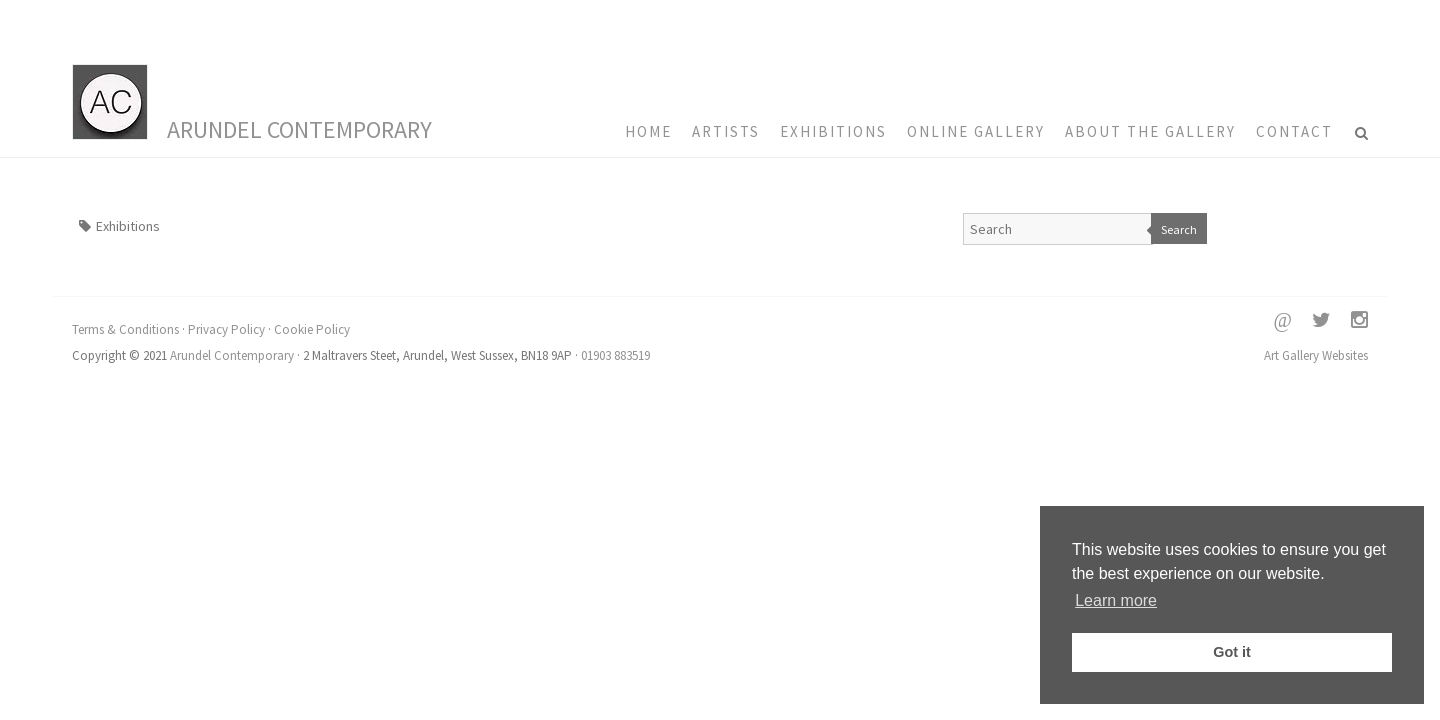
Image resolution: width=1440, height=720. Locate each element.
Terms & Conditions (125, 329)
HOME (648, 131)
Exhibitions (833, 131)
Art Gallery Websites (1316, 355)
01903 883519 (615, 355)
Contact (1294, 131)
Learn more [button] (1116, 600)
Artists (726, 131)
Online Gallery (976, 131)
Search (1179, 229)
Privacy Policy (226, 329)
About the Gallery (1150, 131)
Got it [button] (1232, 652)
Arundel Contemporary (299, 129)
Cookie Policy (312, 329)
